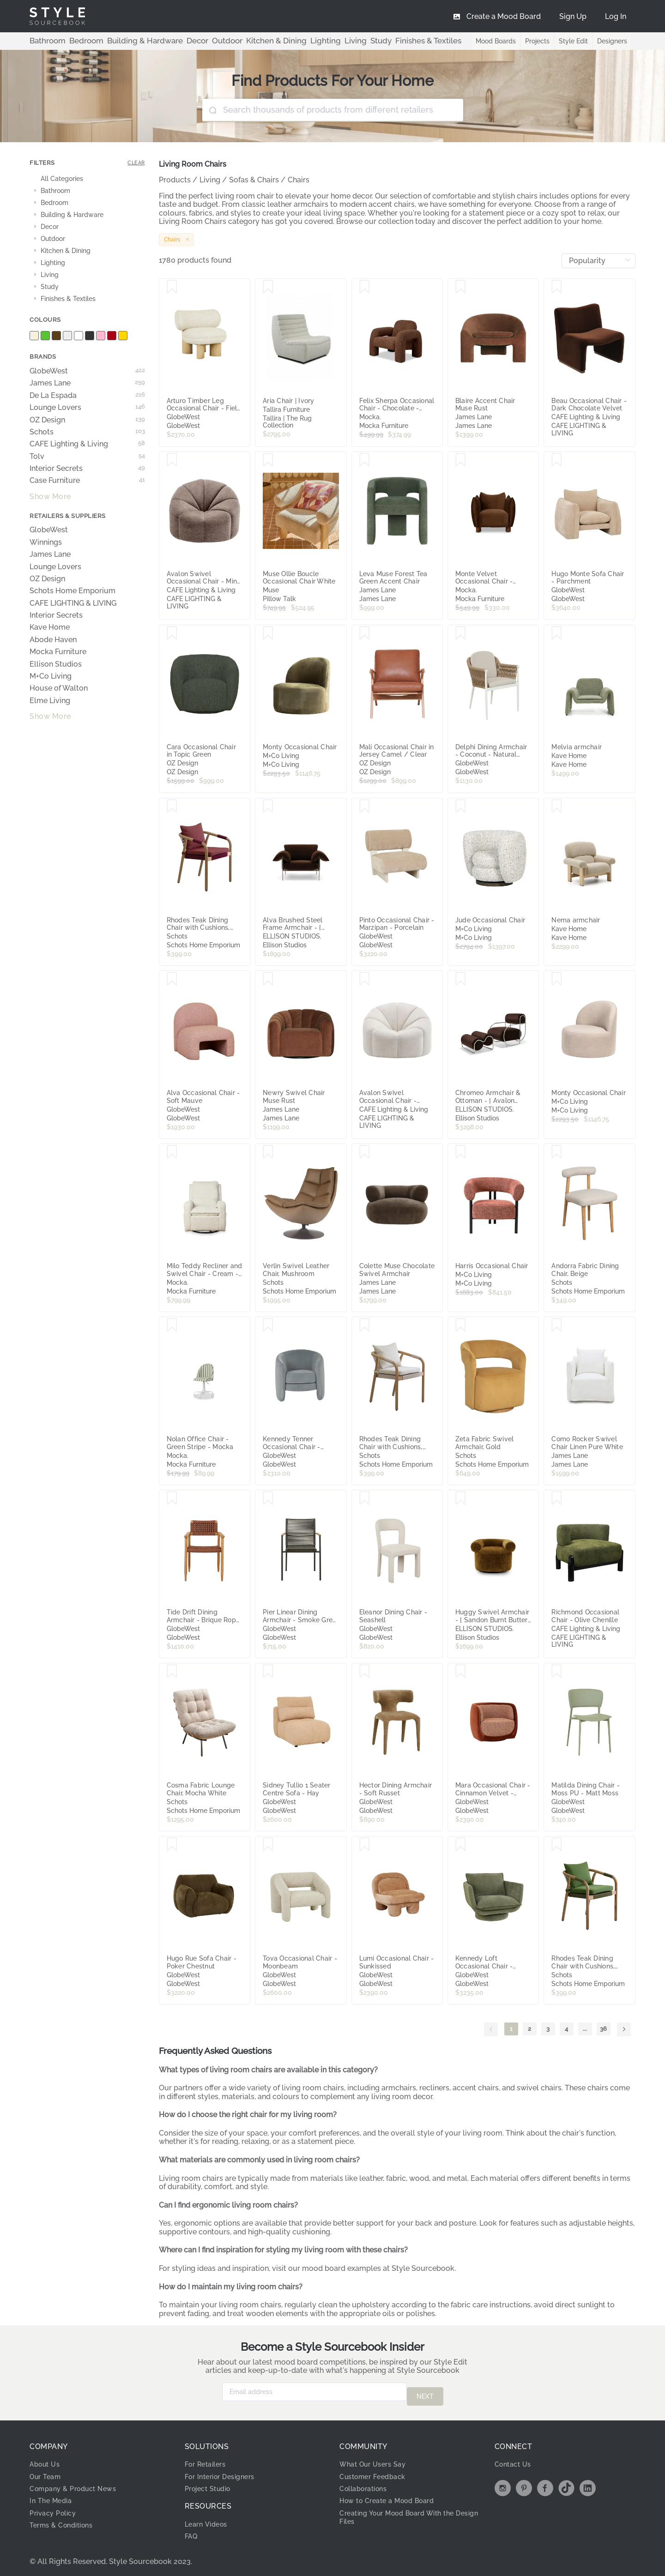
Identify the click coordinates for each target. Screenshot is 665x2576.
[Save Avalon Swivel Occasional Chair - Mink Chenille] (172, 460)
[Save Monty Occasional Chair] (268, 633)
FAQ (192, 2531)
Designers (611, 41)
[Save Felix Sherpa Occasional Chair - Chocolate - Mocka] (364, 287)
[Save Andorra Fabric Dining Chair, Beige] (556, 1152)
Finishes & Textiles (363, 40)
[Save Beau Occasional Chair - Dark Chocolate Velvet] (556, 287)
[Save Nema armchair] (556, 806)
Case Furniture (87, 480)
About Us (47, 2459)
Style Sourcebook (423, 2268)
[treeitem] (87, 179)
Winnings (46, 542)
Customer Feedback (376, 2472)
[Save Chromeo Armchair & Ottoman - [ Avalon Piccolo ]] (460, 979)
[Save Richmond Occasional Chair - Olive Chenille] (556, 1498)
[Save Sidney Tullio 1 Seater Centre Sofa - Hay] (268, 1671)
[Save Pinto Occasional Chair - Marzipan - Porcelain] (364, 806)
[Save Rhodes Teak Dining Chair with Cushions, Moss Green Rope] (556, 1845)
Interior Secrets (87, 468)
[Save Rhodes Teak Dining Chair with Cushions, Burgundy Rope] (172, 806)
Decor (170, 40)
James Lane (87, 383)
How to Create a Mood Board (393, 2496)
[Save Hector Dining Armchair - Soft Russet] (364, 1671)
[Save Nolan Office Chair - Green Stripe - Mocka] (172, 1325)
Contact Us (515, 2459)
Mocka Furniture (58, 652)
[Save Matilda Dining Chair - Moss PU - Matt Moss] (556, 1671)
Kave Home (50, 627)
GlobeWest (87, 371)
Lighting (276, 40)
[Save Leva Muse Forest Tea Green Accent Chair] (364, 460)
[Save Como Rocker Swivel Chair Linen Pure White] (556, 1325)
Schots (87, 432)
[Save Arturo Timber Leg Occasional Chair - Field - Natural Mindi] (172, 287)
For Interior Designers (224, 2472)
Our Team (47, 2472)
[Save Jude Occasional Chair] (460, 806)
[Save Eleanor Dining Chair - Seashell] (364, 1498)
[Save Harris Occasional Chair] (460, 1152)
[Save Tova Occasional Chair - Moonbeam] (268, 1845)
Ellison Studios (56, 664)
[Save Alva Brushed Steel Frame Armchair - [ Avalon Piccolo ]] (268, 806)
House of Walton (59, 688)
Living (301, 40)
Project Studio (211, 2484)
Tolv (87, 456)
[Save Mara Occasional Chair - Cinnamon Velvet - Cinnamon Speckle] (460, 1671)
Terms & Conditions (65, 2520)
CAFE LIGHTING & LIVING (73, 603)
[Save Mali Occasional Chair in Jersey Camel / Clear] (364, 633)
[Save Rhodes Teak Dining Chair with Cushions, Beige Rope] (364, 1325)
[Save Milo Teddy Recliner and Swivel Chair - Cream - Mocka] (172, 1152)
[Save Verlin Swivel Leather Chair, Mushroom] (268, 1152)
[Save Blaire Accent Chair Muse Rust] (460, 287)
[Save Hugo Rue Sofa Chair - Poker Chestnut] (172, 1845)
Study (323, 40)
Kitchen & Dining (235, 40)
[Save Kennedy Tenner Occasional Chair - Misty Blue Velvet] (268, 1325)
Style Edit (570, 41)
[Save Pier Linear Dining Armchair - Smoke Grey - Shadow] (268, 1498)
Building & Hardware (125, 40)
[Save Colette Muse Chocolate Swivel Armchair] (364, 1152)
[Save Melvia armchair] (556, 633)
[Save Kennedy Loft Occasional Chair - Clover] (460, 1845)
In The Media (53, 2496)
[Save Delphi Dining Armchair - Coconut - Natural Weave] (460, 633)
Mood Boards (489, 41)
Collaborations (366, 2484)
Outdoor (194, 40)
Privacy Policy (56, 2508)
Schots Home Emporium (72, 591)
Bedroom (77, 40)
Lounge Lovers (87, 407)
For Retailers (208, 2459)
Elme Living (50, 701)
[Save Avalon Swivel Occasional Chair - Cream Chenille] (364, 979)
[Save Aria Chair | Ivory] (268, 287)
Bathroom (44, 40)
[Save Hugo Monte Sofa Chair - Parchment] (556, 460)
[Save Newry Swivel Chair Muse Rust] (268, 979)
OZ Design (87, 420)
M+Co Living (51, 676)
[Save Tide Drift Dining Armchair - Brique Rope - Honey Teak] (172, 1498)
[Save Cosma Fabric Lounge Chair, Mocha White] (172, 1671)
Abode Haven (53, 640)
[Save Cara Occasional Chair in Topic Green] (172, 633)
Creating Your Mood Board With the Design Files (405, 2512)
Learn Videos (208, 2519)
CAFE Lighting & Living (87, 444)
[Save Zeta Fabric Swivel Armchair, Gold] (460, 1325)
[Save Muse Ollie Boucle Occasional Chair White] (268, 460)
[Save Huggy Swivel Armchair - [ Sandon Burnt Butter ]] (460, 1498)
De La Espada (87, 395)
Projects (532, 41)
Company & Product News (78, 2484)
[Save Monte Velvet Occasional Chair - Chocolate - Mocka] (460, 460)
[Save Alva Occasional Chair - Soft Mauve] (172, 979)
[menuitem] (615, 16)
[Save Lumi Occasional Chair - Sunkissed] (364, 1845)
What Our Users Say (376, 2459)
